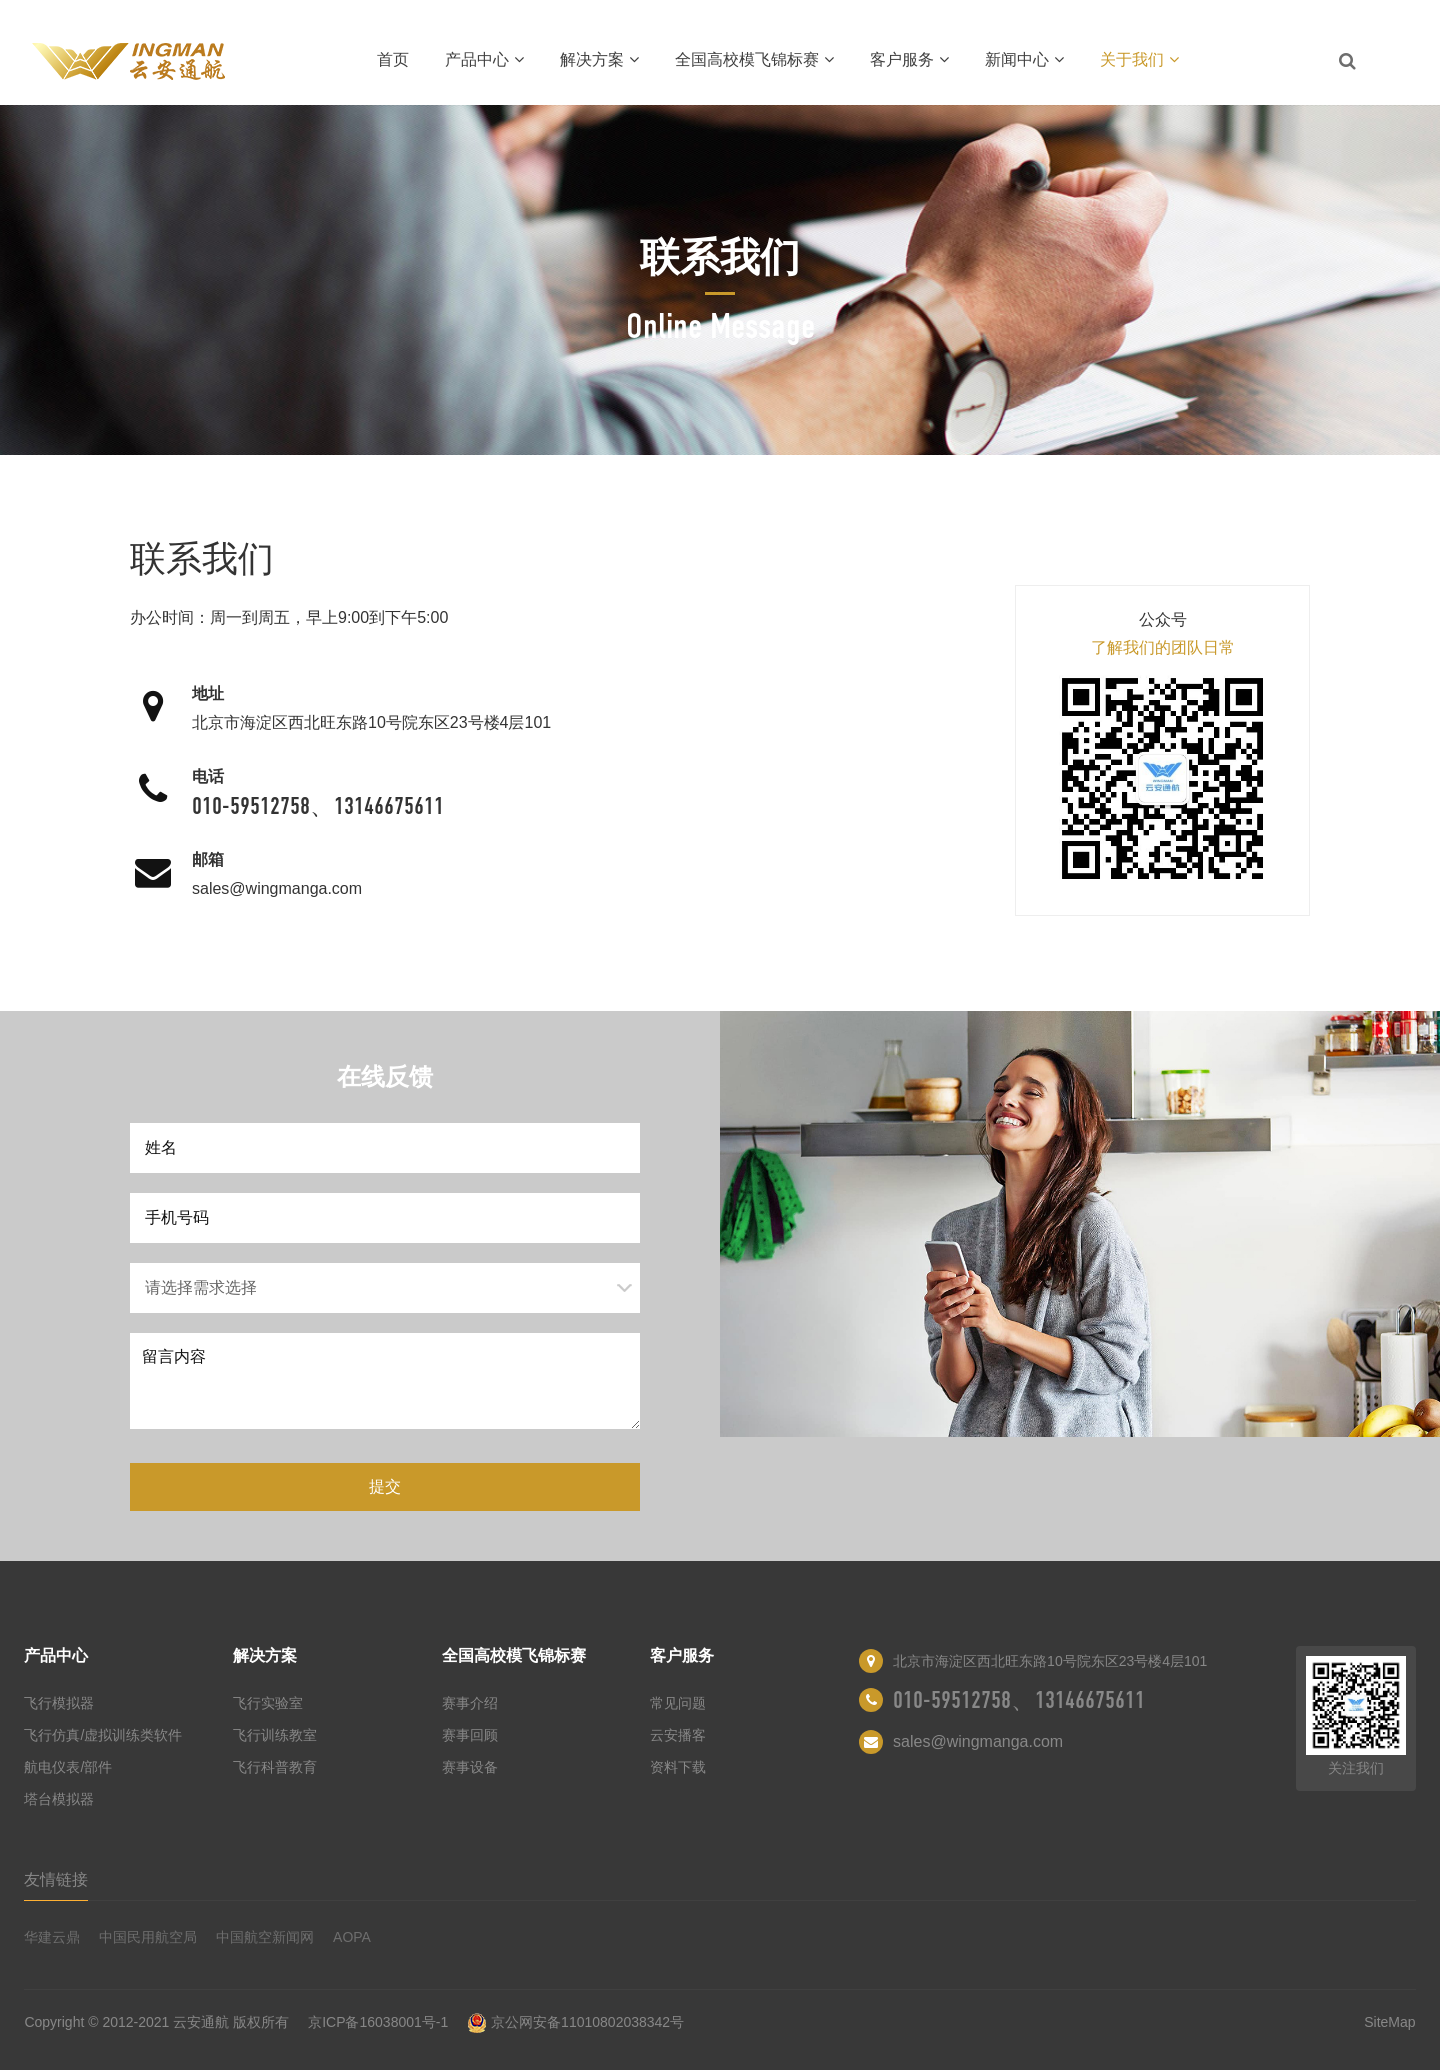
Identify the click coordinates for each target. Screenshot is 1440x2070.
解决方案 (599, 59)
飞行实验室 (268, 1703)
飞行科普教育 (275, 1767)
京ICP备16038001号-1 (378, 2022)
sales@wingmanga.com (277, 888)
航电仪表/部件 (68, 1767)
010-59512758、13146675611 (318, 806)
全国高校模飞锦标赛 (754, 59)
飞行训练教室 (275, 1735)
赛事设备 (470, 1767)
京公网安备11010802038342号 (575, 2022)
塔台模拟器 (59, 1799)
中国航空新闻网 (265, 1937)
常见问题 (678, 1703)
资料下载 (678, 1767)
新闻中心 (1024, 59)
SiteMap (1389, 2022)
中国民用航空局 (148, 1937)
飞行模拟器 (59, 1703)
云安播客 (678, 1735)
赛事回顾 (470, 1735)
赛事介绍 (470, 1703)
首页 (393, 59)
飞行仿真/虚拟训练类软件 (103, 1735)
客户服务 (909, 59)
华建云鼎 (52, 1937)
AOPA (352, 1937)
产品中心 (484, 59)
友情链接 (56, 1879)
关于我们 (1139, 59)
